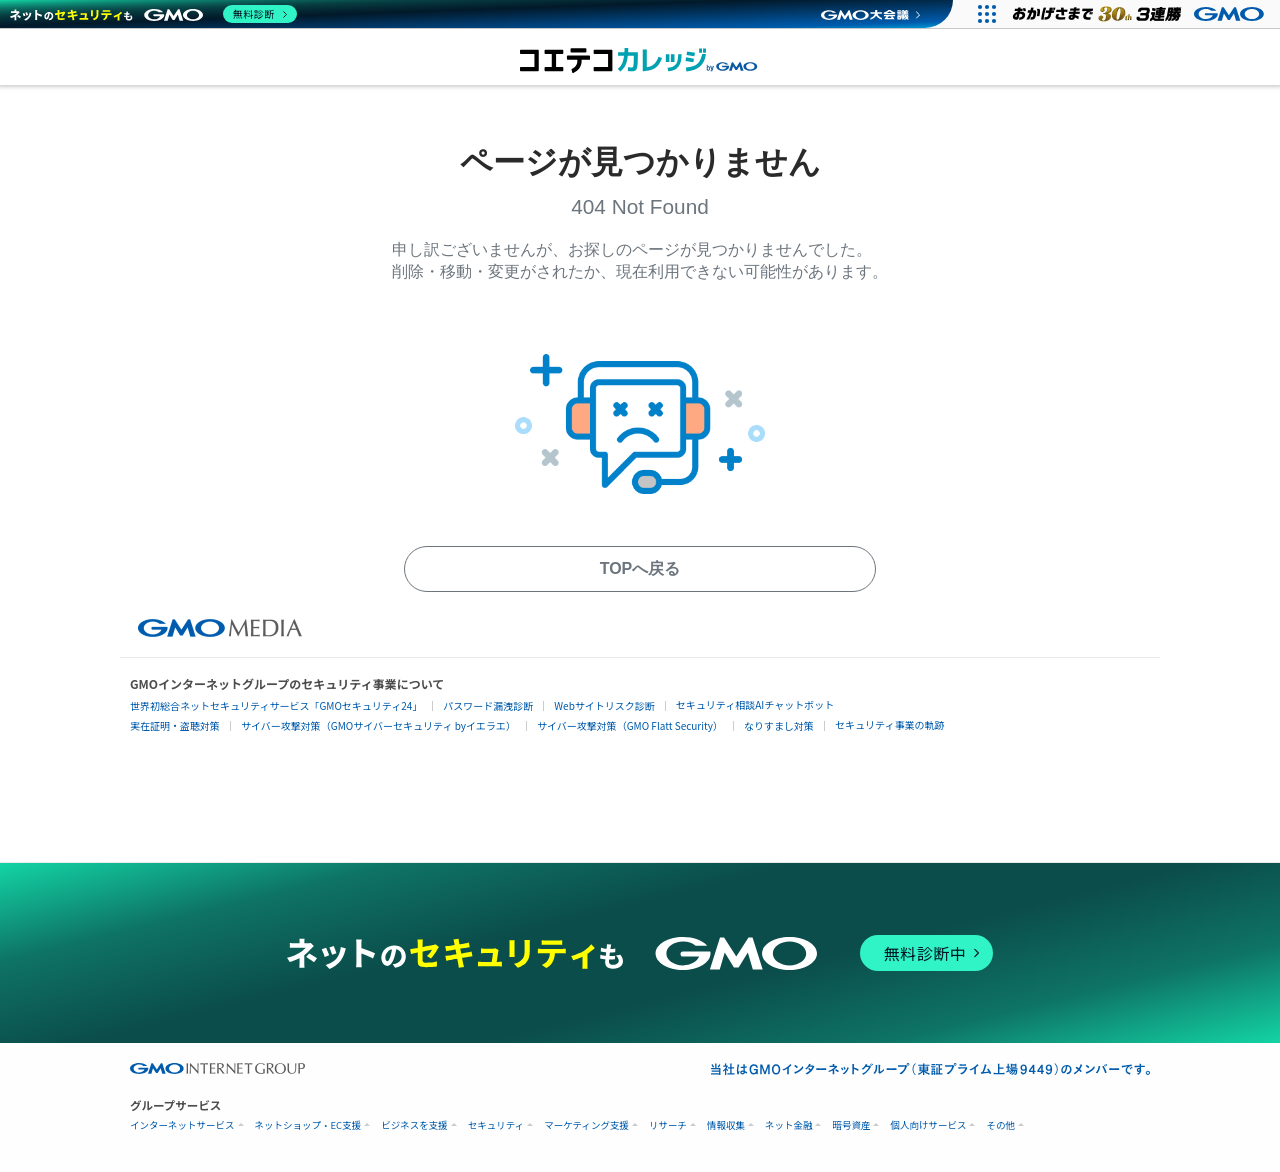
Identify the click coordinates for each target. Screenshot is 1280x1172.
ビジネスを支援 (414, 1125)
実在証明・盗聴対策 (175, 725)
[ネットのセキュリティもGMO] (153, 14)
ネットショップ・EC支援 (308, 1125)
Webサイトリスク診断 (604, 705)
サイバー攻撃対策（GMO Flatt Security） (630, 725)
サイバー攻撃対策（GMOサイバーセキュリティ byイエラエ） (378, 725)
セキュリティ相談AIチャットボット (755, 704)
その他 (1000, 1125)
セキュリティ (496, 1125)
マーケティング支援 (586, 1125)
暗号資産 (851, 1125)
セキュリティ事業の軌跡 (889, 724)
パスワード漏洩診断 (488, 705)
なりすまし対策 (779, 725)
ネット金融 (789, 1125)
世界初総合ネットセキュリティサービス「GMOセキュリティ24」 (276, 705)
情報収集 (726, 1125)
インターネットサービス (182, 1125)
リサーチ (668, 1125)
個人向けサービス (928, 1125)
